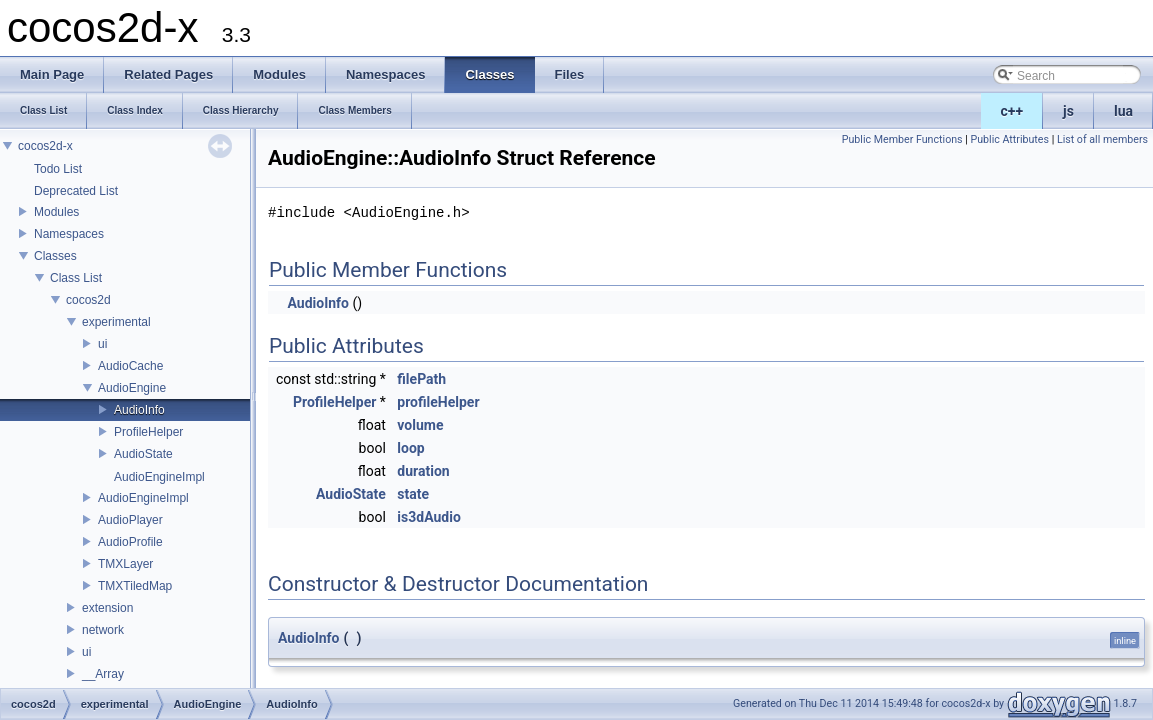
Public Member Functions (902, 139)
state (413, 494)
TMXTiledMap (135, 586)
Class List (76, 278)
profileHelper (438, 402)
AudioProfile (130, 542)
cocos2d (88, 300)
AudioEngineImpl (159, 477)
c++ (1012, 111)
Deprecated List (76, 191)
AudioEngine (132, 388)
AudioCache (130, 366)
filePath (421, 379)
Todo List (58, 169)
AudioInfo (139, 410)
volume (420, 425)
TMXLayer (125, 564)
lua (1123, 111)
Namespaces (69, 234)
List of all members (1102, 139)
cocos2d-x (45, 146)
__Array (103, 674)
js (1068, 111)
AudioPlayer (130, 520)
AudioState (143, 454)
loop (410, 448)
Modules (56, 212)
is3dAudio (428, 517)
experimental (116, 322)
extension (107, 608)
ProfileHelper (148, 432)
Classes (55, 256)
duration (423, 471)
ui (102, 344)
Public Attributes (1009, 139)
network (103, 630)
